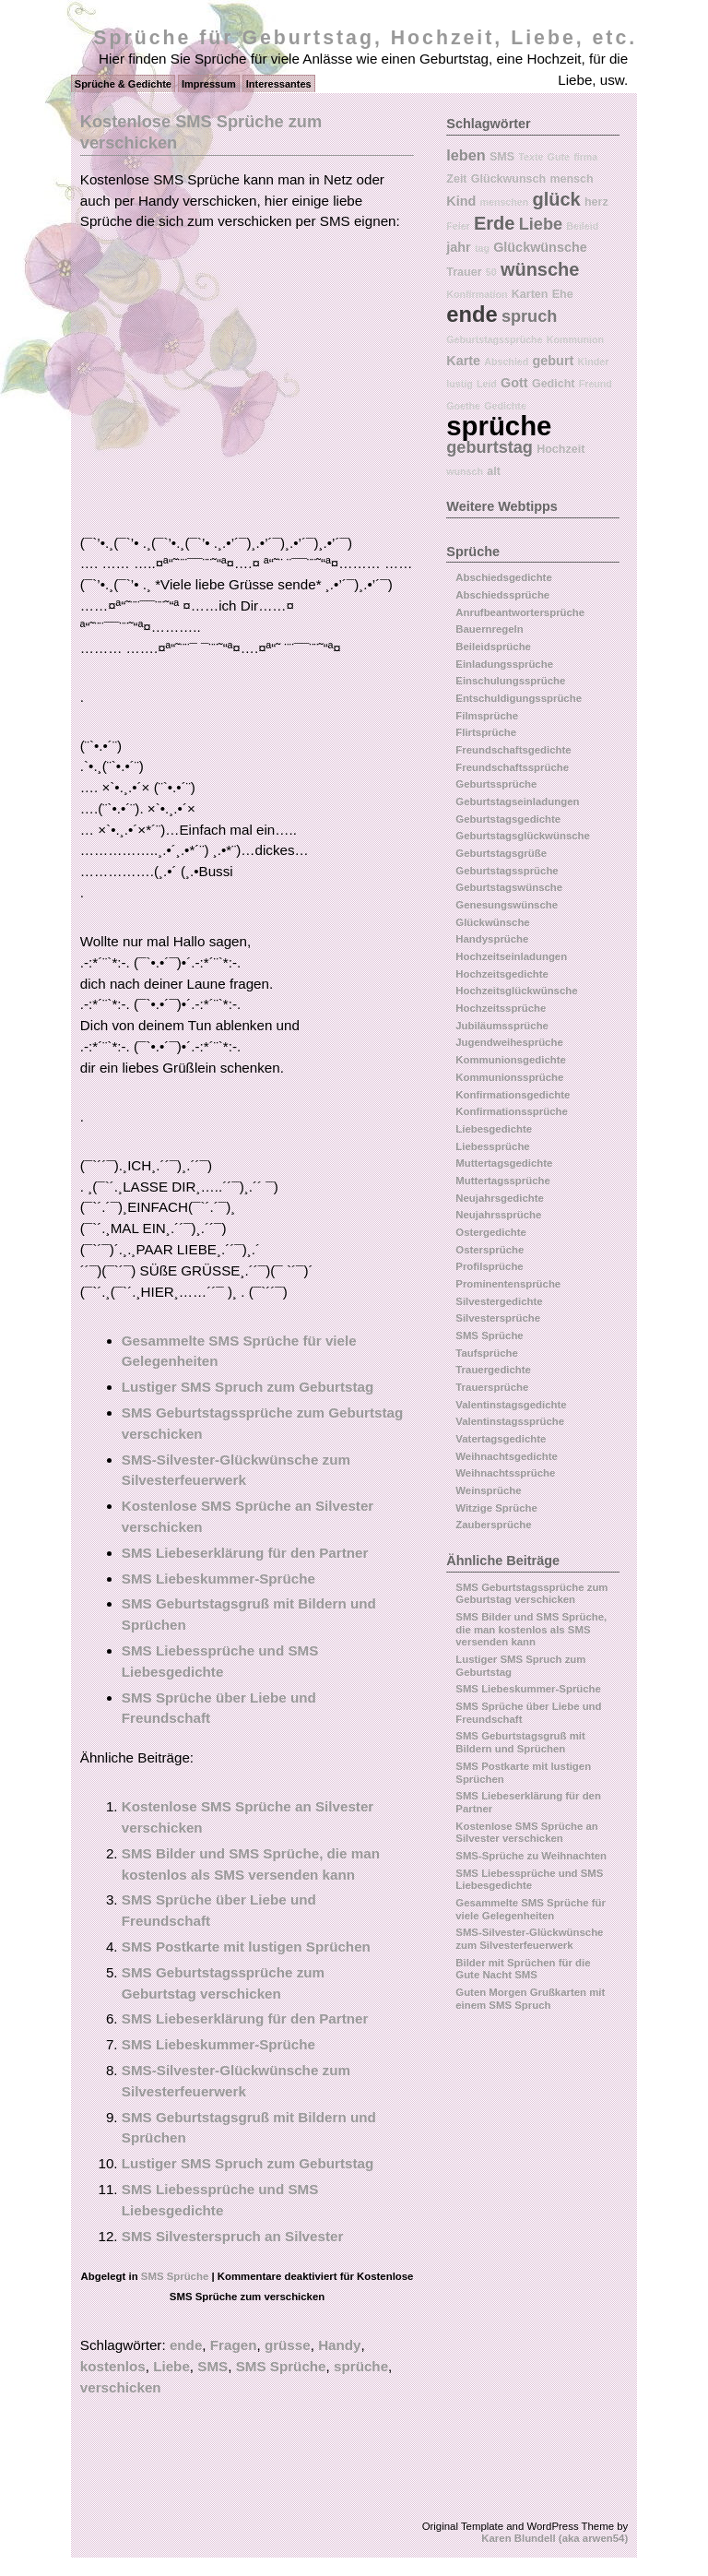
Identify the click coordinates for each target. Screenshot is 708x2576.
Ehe (562, 294)
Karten (530, 294)
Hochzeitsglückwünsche (516, 990)
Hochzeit (560, 449)
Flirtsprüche (485, 732)
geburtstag (489, 447)
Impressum (209, 83)
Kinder (593, 361)
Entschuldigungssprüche (518, 698)
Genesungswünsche (506, 904)
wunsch (464, 471)
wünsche (540, 269)
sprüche (361, 2366)
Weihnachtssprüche (505, 1472)
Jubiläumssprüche (502, 1025)
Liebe (171, 2366)
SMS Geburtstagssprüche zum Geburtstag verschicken (531, 1594)
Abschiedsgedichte (503, 577)
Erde (494, 223)
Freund (595, 383)
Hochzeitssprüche (500, 1008)
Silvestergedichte (498, 1301)
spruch (529, 316)
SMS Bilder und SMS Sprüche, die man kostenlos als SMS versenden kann (531, 1629)
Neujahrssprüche (498, 1214)
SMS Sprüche (174, 2276)
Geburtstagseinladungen (517, 801)
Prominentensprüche (507, 1283)
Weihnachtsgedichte (506, 1456)
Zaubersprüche (493, 1524)
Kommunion (575, 339)
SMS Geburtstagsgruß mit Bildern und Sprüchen (520, 1742)
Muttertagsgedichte (503, 1163)
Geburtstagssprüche (494, 339)
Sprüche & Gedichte (123, 83)
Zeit (456, 178)
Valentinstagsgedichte (510, 1404)
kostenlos (113, 2366)
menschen (504, 202)
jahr (458, 247)
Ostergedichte (490, 1232)
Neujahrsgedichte (499, 1198)
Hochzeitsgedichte (502, 973)
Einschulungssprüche (510, 680)
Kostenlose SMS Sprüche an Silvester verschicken (526, 1833)
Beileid (582, 225)
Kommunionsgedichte (510, 1059)
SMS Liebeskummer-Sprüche (218, 1578)
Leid (487, 383)
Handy (339, 2345)
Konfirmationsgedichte (512, 1094)
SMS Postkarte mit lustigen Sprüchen (246, 1946)
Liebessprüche (492, 1146)
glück (556, 199)
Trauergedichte (493, 1369)
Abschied (506, 361)
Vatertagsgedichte (500, 1438)
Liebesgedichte (493, 1128)
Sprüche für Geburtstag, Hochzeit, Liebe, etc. (365, 38)
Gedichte (505, 405)
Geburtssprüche (496, 783)
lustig (459, 383)
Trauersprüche (491, 1387)
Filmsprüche (486, 715)
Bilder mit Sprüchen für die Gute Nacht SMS (522, 1969)
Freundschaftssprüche (512, 767)
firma (585, 156)
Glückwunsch (508, 178)
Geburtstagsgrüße (501, 853)
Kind (461, 201)
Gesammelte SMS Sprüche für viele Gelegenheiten (530, 1909)
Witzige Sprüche (496, 1508)
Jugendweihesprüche (508, 1042)
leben (465, 155)
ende (186, 2345)
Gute (559, 156)
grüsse (288, 2345)
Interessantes (279, 83)
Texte (530, 156)
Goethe (463, 405)
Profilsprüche (489, 1266)
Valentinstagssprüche (509, 1421)
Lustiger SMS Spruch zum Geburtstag (247, 1387)
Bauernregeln (489, 629)
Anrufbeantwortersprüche (519, 612)
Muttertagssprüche (502, 1180)
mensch (571, 178)
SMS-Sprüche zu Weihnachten (531, 1855)
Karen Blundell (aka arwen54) (554, 2538)
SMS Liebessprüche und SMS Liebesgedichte (529, 1880)
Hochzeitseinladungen (511, 956)
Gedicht (553, 383)
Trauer (463, 272)
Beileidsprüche (493, 646)
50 (491, 272)
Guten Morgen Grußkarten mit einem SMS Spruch (530, 1999)
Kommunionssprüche (509, 1077)
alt (494, 471)
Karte (463, 360)
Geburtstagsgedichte (507, 819)
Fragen (233, 2345)
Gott (514, 382)
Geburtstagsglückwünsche (522, 835)
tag (482, 248)
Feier (457, 225)
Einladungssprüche (504, 664)
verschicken (120, 2387)
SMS (212, 2366)
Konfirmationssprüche (511, 1111)
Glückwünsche (540, 247)
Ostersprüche (489, 1249)
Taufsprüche (486, 1353)
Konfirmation (476, 294)
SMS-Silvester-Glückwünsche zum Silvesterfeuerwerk (529, 1939)
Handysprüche (491, 938)
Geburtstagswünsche (508, 887)
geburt (553, 360)
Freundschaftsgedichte (513, 749)
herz (596, 202)
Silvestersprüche (497, 1318)
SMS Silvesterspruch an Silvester (233, 2236)
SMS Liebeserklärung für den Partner (245, 1553)
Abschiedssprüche (502, 594)
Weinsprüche (488, 1490)
